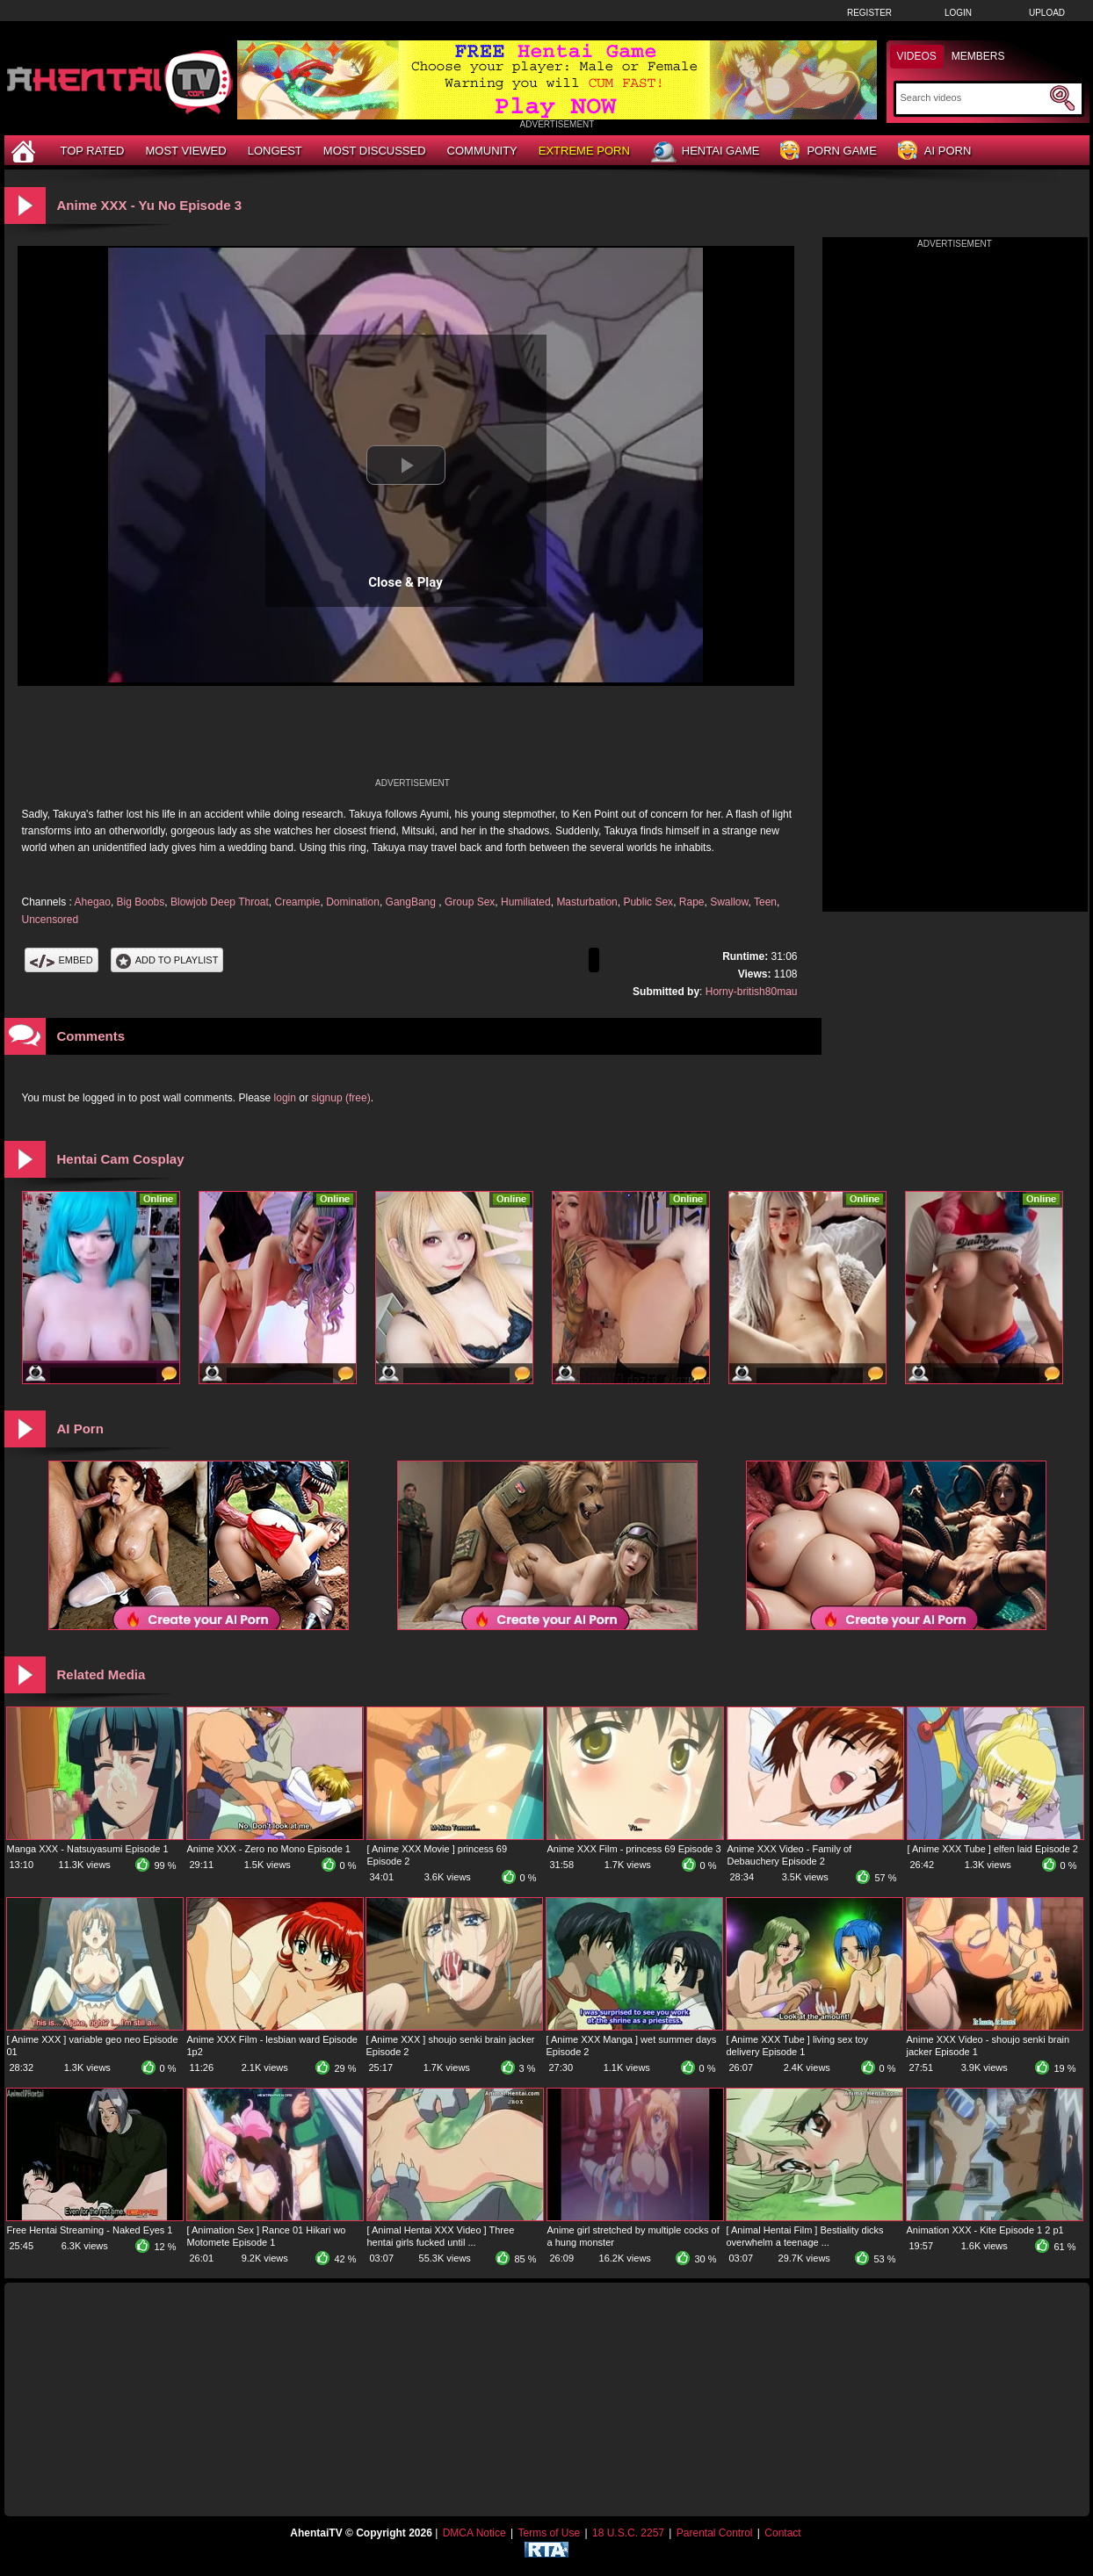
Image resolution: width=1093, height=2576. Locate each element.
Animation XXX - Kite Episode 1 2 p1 (985, 2230)
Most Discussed (374, 150)
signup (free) (340, 1098)
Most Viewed (185, 150)
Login (958, 13)
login (285, 1098)
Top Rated (93, 150)
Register (869, 13)
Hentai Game (705, 151)
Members (978, 56)
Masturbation (586, 902)
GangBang (412, 902)
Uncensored (50, 919)
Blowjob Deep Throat (219, 902)
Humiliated (526, 902)
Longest (275, 150)
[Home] (25, 150)
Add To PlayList (167, 960)
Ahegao (93, 902)
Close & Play (405, 582)
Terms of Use (549, 2533)
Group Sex (470, 902)
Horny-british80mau (752, 991)
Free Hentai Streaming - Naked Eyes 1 (90, 2230)
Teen (765, 902)
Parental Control (715, 2533)
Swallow (729, 902)
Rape (692, 902)
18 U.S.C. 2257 (628, 2533)
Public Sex (648, 902)
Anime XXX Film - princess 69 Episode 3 (634, 1849)
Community (482, 150)
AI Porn (934, 151)
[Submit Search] (1062, 98)
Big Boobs (141, 902)
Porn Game (828, 151)
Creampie (297, 902)
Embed (61, 960)
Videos (917, 56)
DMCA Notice (474, 2533)
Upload (1047, 13)
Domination (353, 902)
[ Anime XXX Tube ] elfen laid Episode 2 (993, 1849)
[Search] (973, 97)
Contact (782, 2533)
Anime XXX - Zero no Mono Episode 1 (269, 1849)
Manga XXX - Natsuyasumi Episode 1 (88, 1849)
